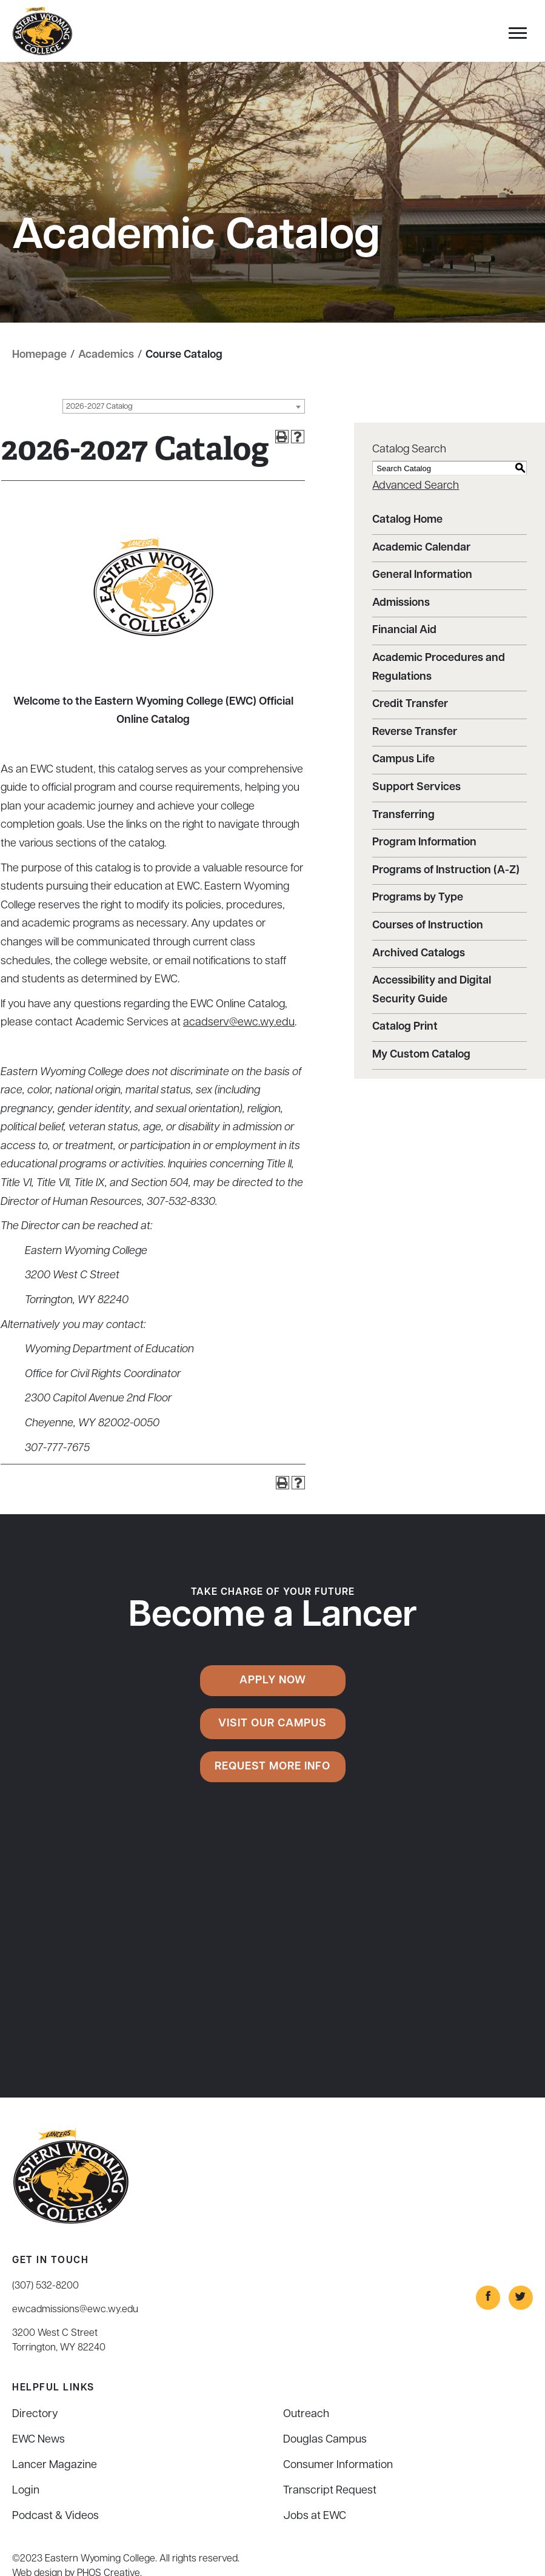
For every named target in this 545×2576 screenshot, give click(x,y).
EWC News (38, 2440)
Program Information (424, 842)
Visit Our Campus (272, 1723)
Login (25, 2491)
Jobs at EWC (314, 2516)
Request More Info (272, 1767)
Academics (106, 355)
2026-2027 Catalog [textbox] (99, 407)
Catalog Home (407, 520)
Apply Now (272, 1680)
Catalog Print (405, 1027)
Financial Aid (404, 630)
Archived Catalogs (418, 953)
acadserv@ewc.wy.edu (239, 1022)
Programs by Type (417, 898)
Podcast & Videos (55, 2516)
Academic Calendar (421, 548)
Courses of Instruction (427, 925)
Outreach (306, 2414)
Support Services (416, 787)
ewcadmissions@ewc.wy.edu (75, 2310)
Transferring (403, 815)
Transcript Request (329, 2491)
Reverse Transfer (414, 732)
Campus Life (403, 759)
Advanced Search (415, 486)
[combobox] (183, 406)
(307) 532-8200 (45, 2286)
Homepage (39, 355)
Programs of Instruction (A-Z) (446, 870)
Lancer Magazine (54, 2465)
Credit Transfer (410, 704)
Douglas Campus (325, 2440)
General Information (422, 575)
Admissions (401, 603)
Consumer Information (338, 2465)
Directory (35, 2414)
